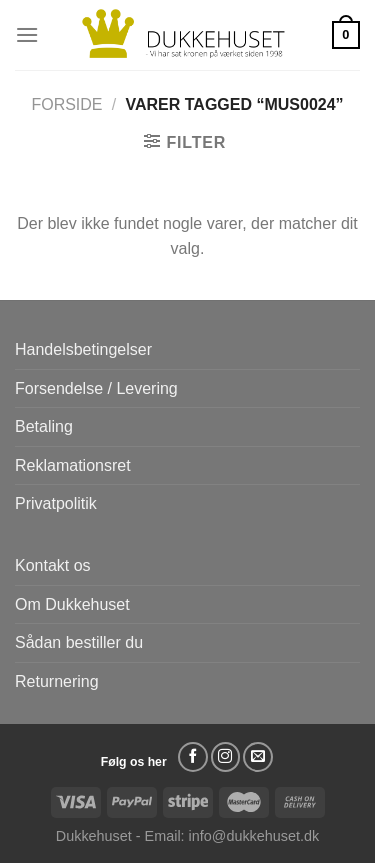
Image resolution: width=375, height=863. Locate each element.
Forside (66, 104)
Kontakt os (53, 565)
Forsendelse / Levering (96, 388)
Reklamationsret (73, 465)
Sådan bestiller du (79, 642)
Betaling (44, 426)
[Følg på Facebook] (193, 757)
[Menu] (27, 34)
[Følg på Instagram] (226, 757)
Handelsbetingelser (83, 349)
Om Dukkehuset (72, 604)
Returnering (57, 681)
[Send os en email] (258, 757)
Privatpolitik (56, 503)
